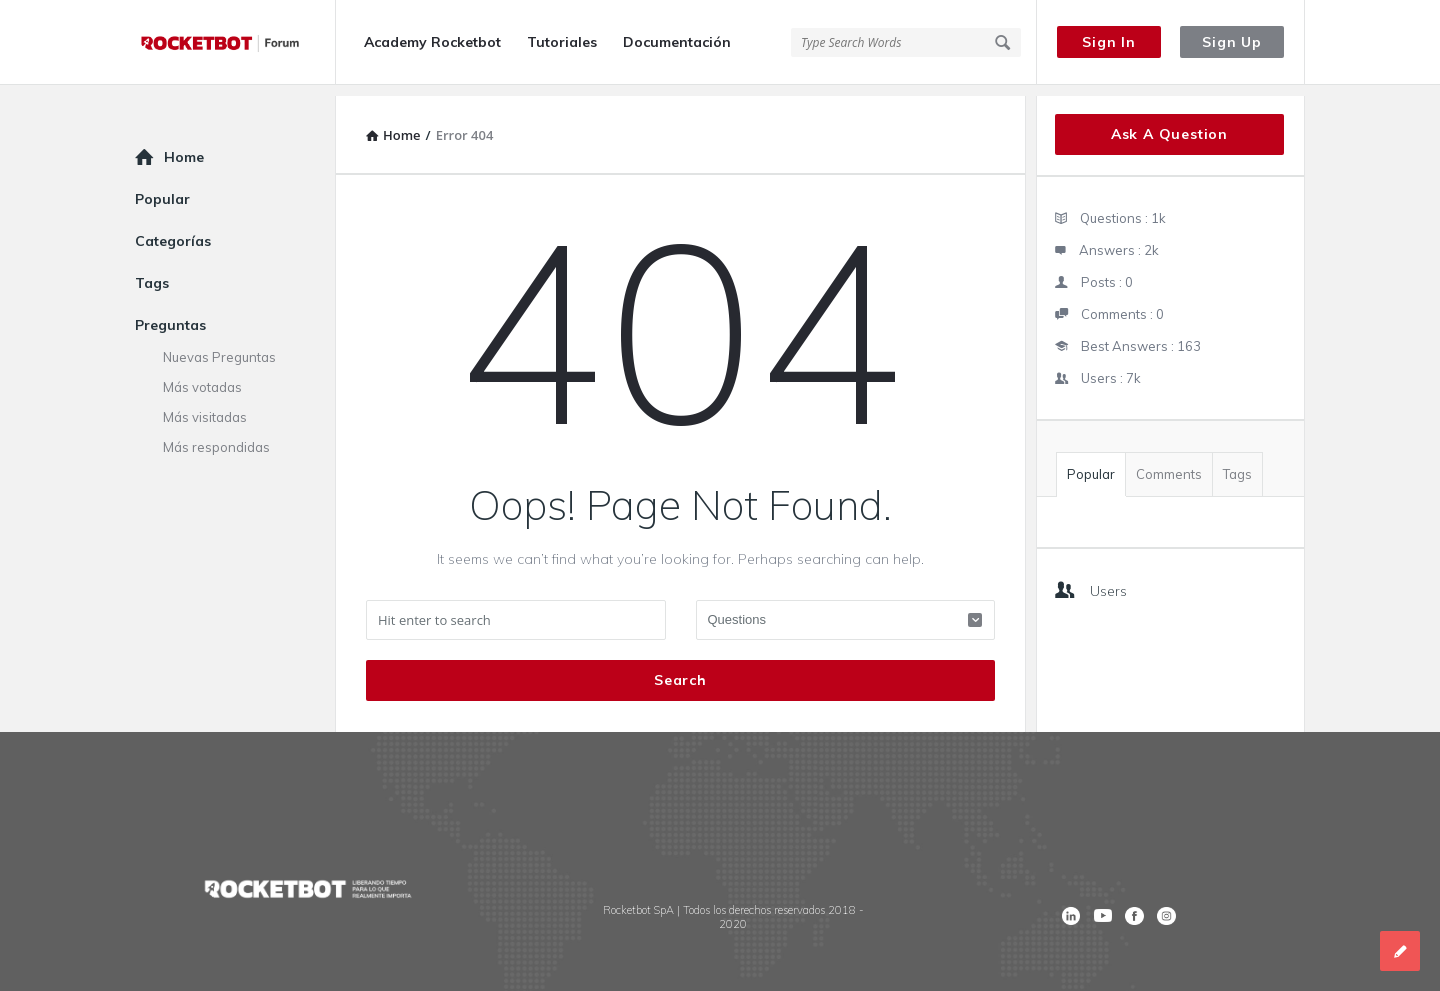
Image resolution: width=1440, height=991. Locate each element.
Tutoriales (562, 42)
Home (184, 146)
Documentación (677, 42)
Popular (1091, 463)
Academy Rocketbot (432, 42)
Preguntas (170, 314)
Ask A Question (1169, 123)
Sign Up (1232, 42)
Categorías (173, 230)
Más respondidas (216, 436)
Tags (1237, 463)
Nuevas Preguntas (219, 346)
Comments (1169, 463)
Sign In (1109, 42)
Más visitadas (205, 406)
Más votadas (202, 376)
